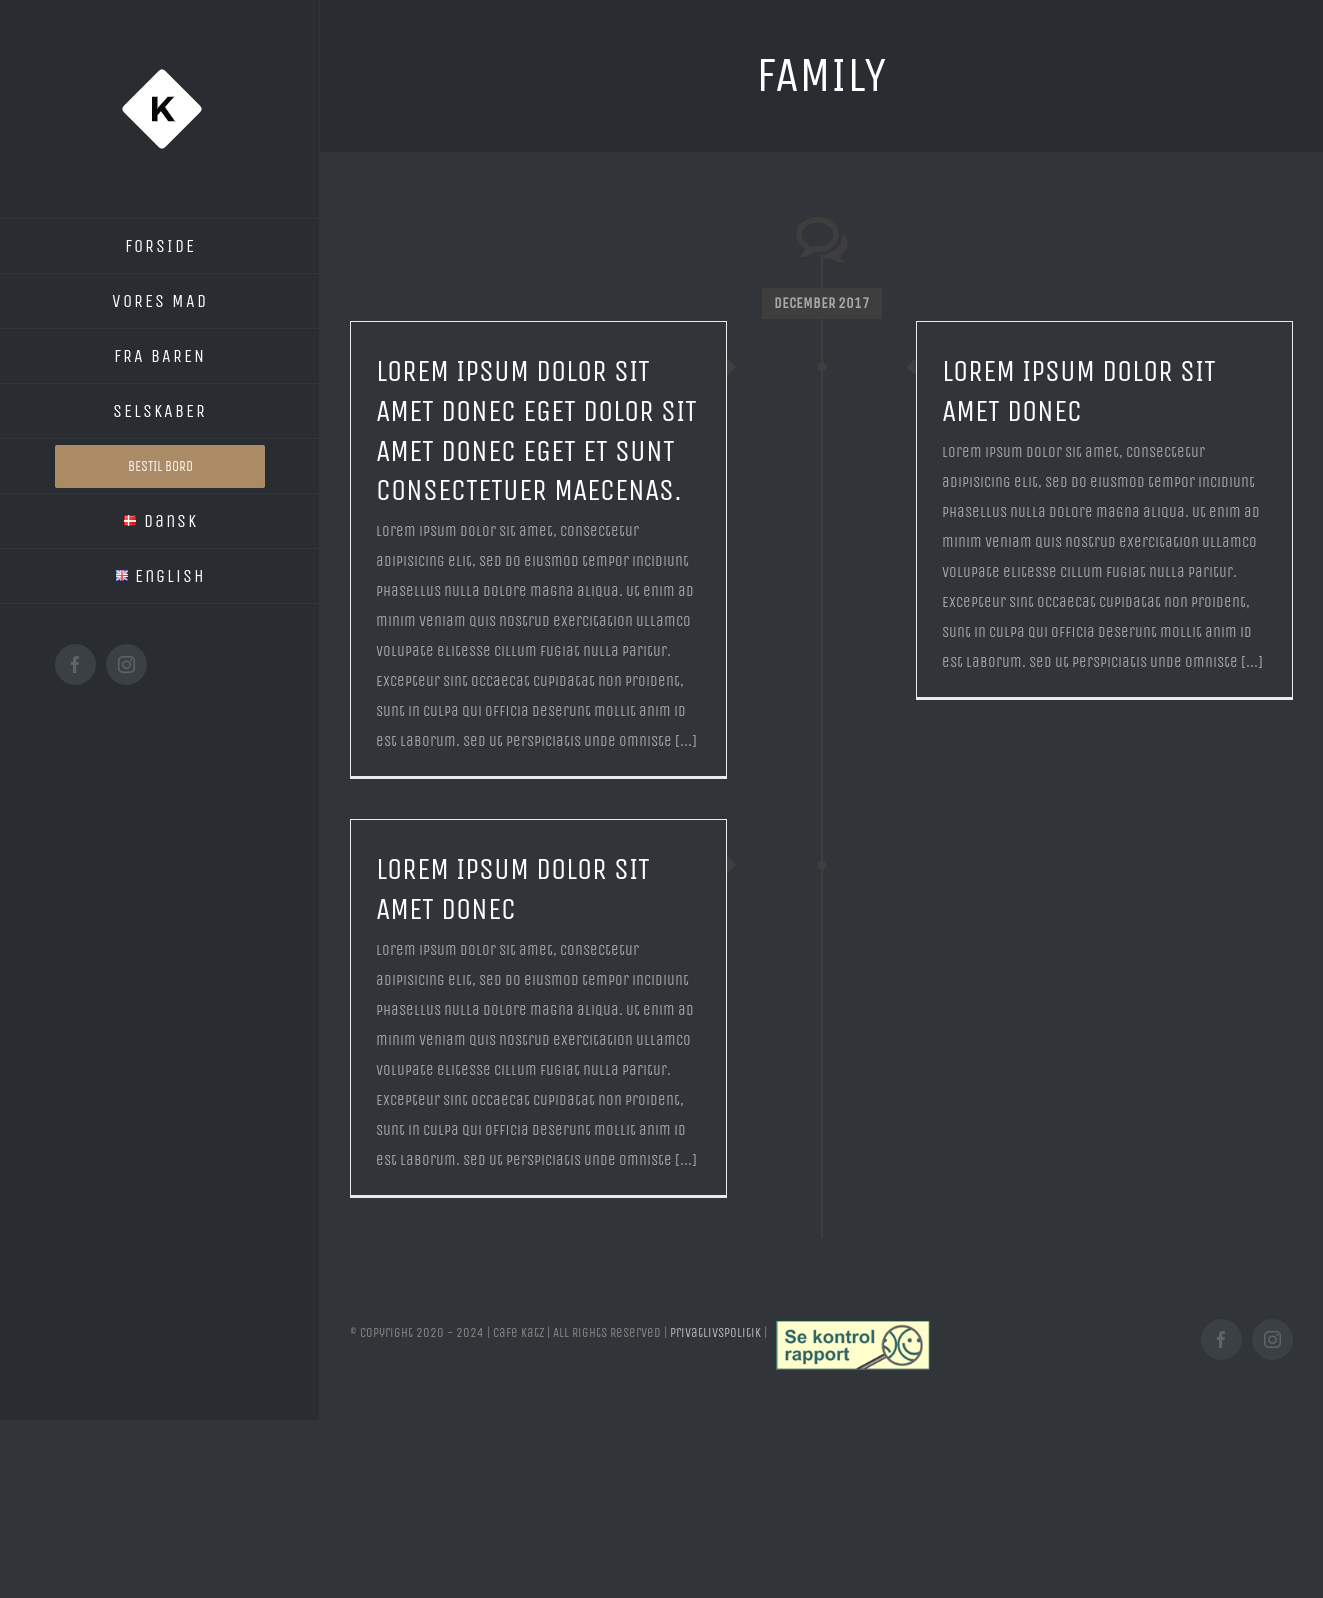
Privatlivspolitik (715, 1332)
